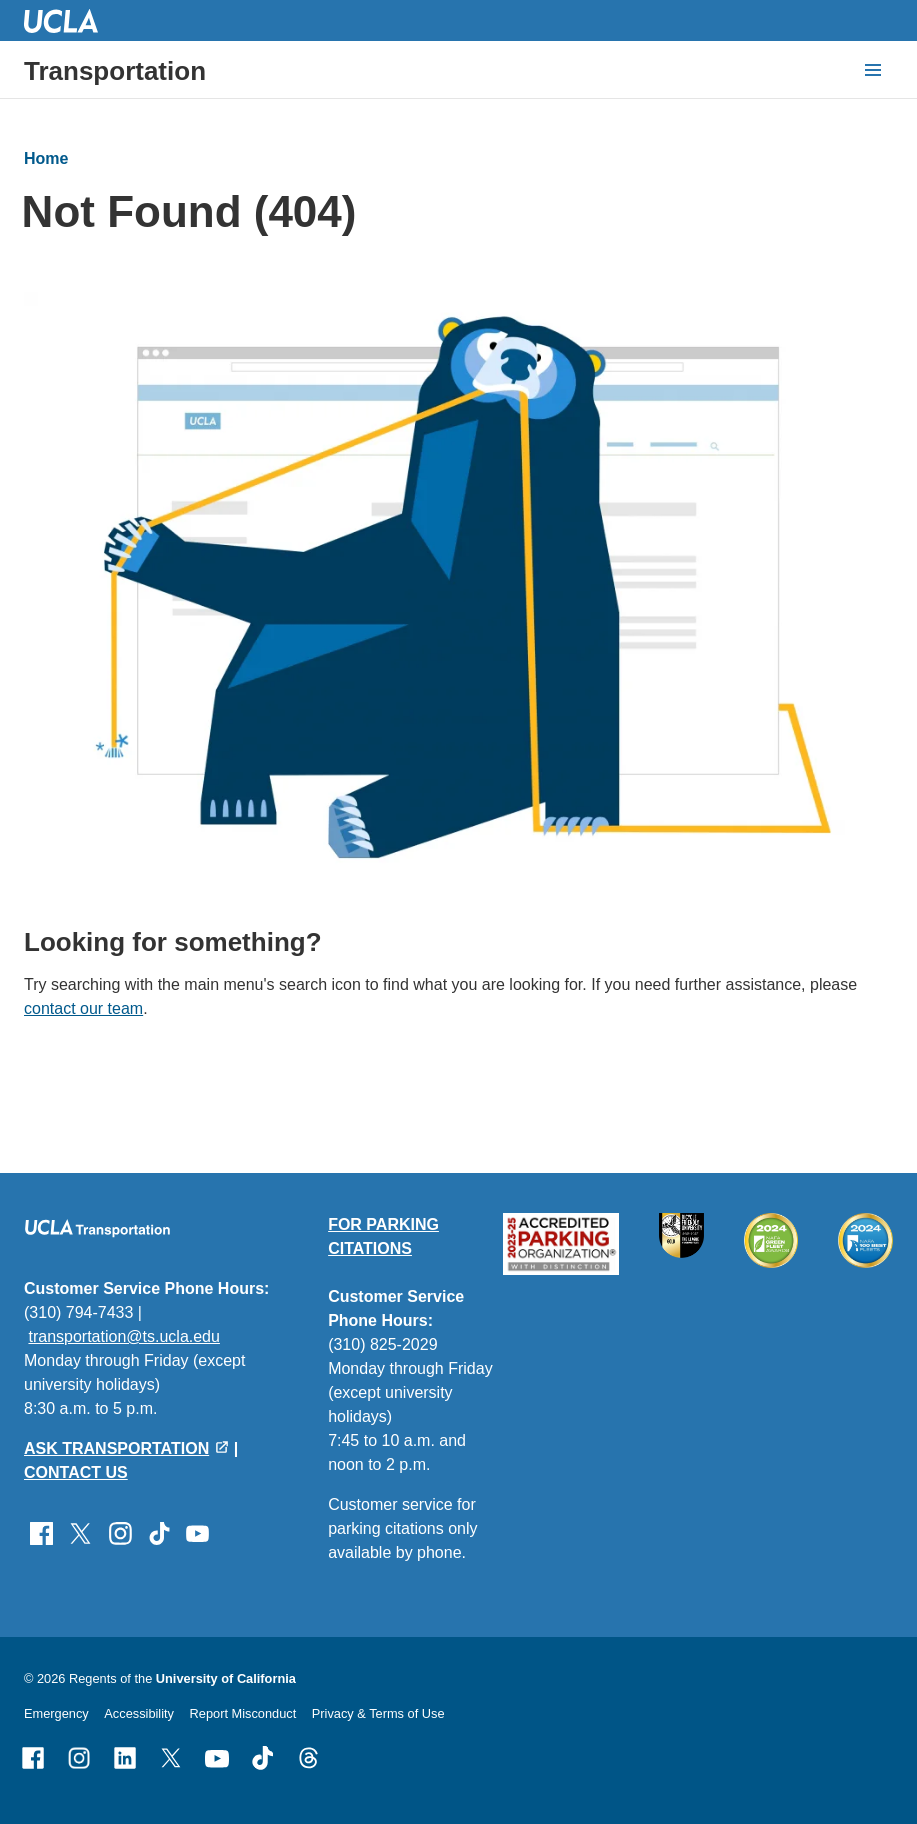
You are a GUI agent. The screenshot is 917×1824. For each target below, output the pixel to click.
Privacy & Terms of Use (378, 1713)
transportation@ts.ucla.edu (123, 1336)
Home (46, 158)
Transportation (115, 71)
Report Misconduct (243, 1713)
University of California (226, 1678)
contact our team (83, 1008)
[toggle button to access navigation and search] (873, 70)
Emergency (56, 1713)
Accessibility (139, 1713)
